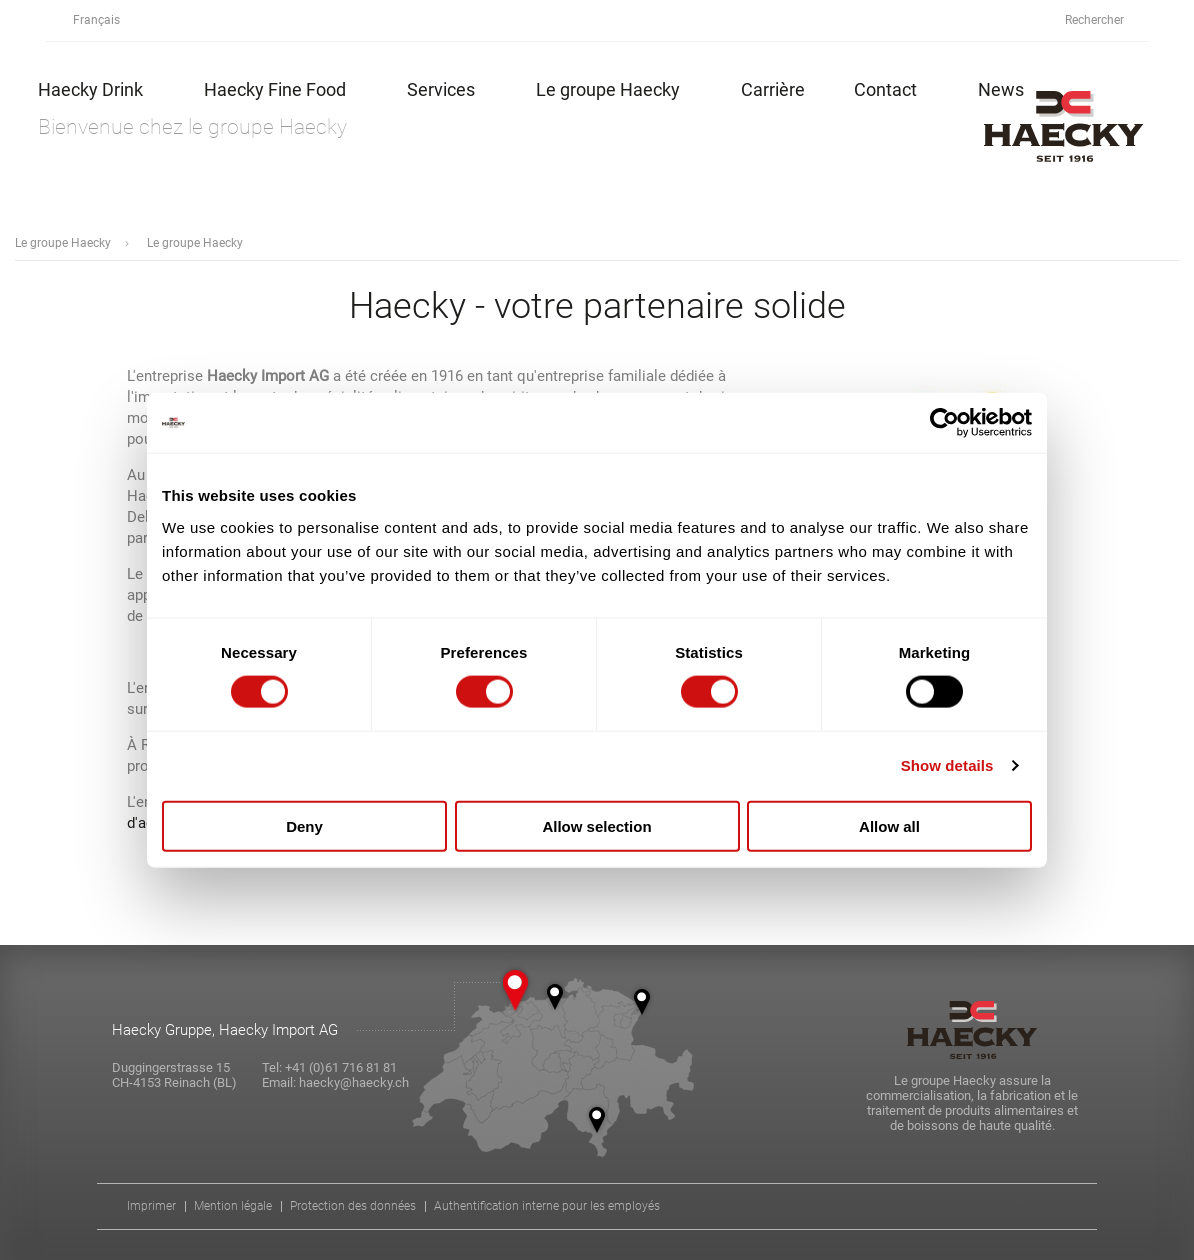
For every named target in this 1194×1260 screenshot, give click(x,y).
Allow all (889, 825)
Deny (304, 825)
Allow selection (596, 825)
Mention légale (233, 1206)
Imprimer (151, 1206)
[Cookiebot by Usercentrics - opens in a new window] (944, 423)
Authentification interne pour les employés (547, 1206)
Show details (947, 765)
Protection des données (353, 1206)
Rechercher (1105, 20)
